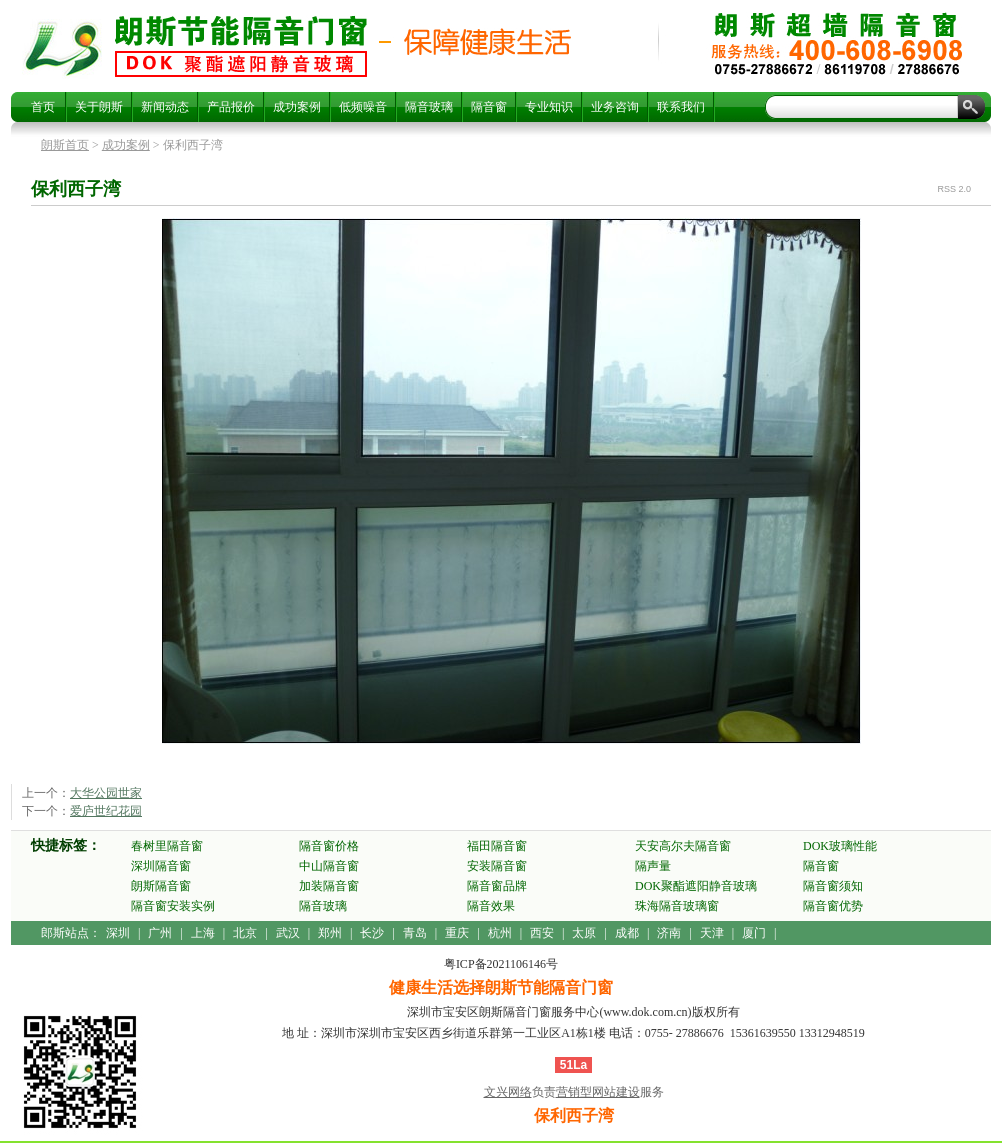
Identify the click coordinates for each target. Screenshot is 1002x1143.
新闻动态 (165, 107)
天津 (712, 933)
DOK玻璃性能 (840, 846)
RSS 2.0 (954, 189)
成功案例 (297, 107)
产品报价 (231, 107)
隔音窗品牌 (497, 886)
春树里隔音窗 (167, 846)
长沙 (372, 933)
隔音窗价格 (329, 846)
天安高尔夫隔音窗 (683, 846)
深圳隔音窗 (161, 866)
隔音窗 (489, 107)
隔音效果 (491, 906)
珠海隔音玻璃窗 (677, 906)
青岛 (415, 933)
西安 (542, 933)
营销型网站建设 (598, 1092)
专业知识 (549, 107)
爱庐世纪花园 (106, 811)
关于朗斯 (99, 107)
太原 (584, 933)
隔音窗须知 (833, 886)
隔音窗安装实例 (173, 906)
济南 (669, 933)
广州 (160, 933)
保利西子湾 (241, 46)
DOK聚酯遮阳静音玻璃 (696, 886)
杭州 (500, 933)
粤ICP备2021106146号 (501, 964)
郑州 (330, 933)
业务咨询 (615, 107)
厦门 (754, 933)
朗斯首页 (65, 145)
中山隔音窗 (329, 866)
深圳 (118, 933)
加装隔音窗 (329, 886)
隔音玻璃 (429, 107)
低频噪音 (363, 107)
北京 (245, 933)
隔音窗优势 (833, 906)
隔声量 (653, 866)
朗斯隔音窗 (161, 886)
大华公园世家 (106, 793)
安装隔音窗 (497, 866)
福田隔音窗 (497, 846)
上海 (203, 933)
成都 (627, 933)
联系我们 (681, 107)
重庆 (457, 933)
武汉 (288, 933)
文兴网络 (508, 1092)
